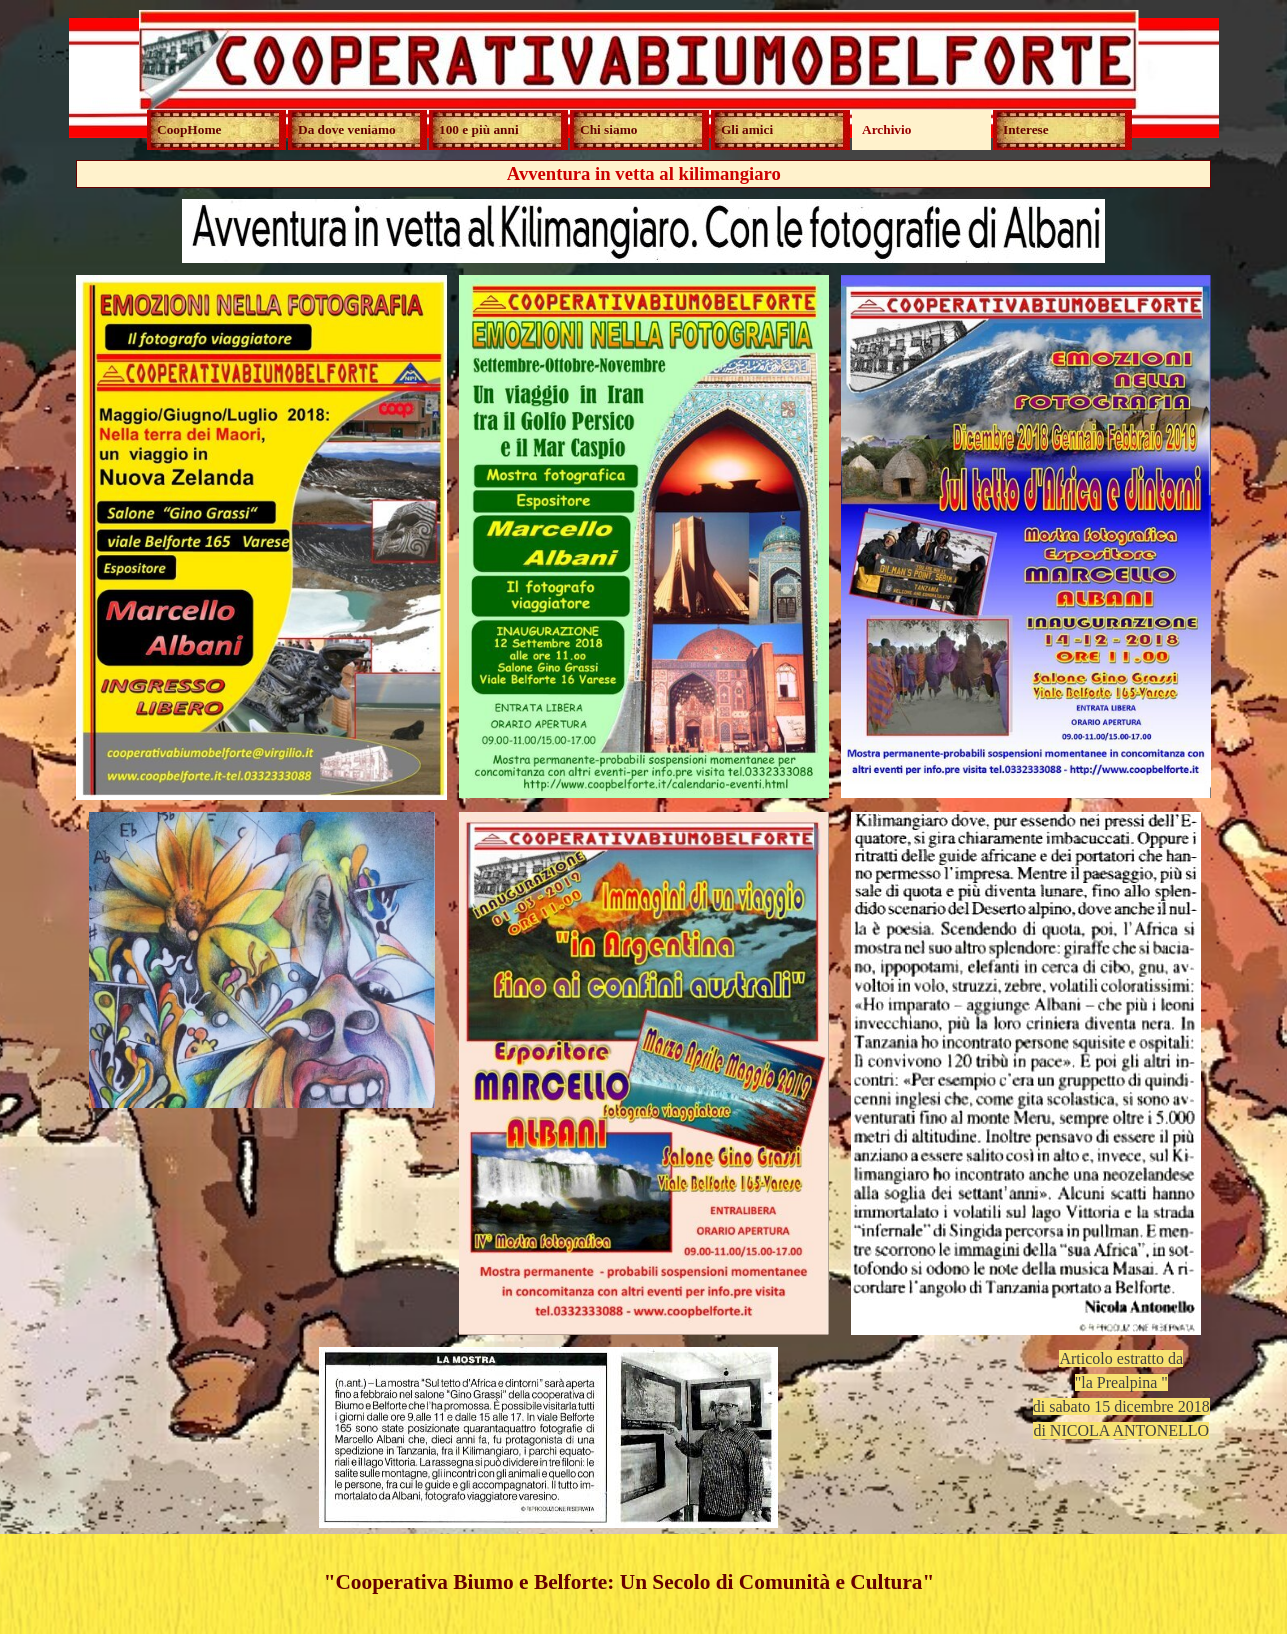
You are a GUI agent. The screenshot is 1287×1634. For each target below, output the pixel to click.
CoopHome (189, 129)
